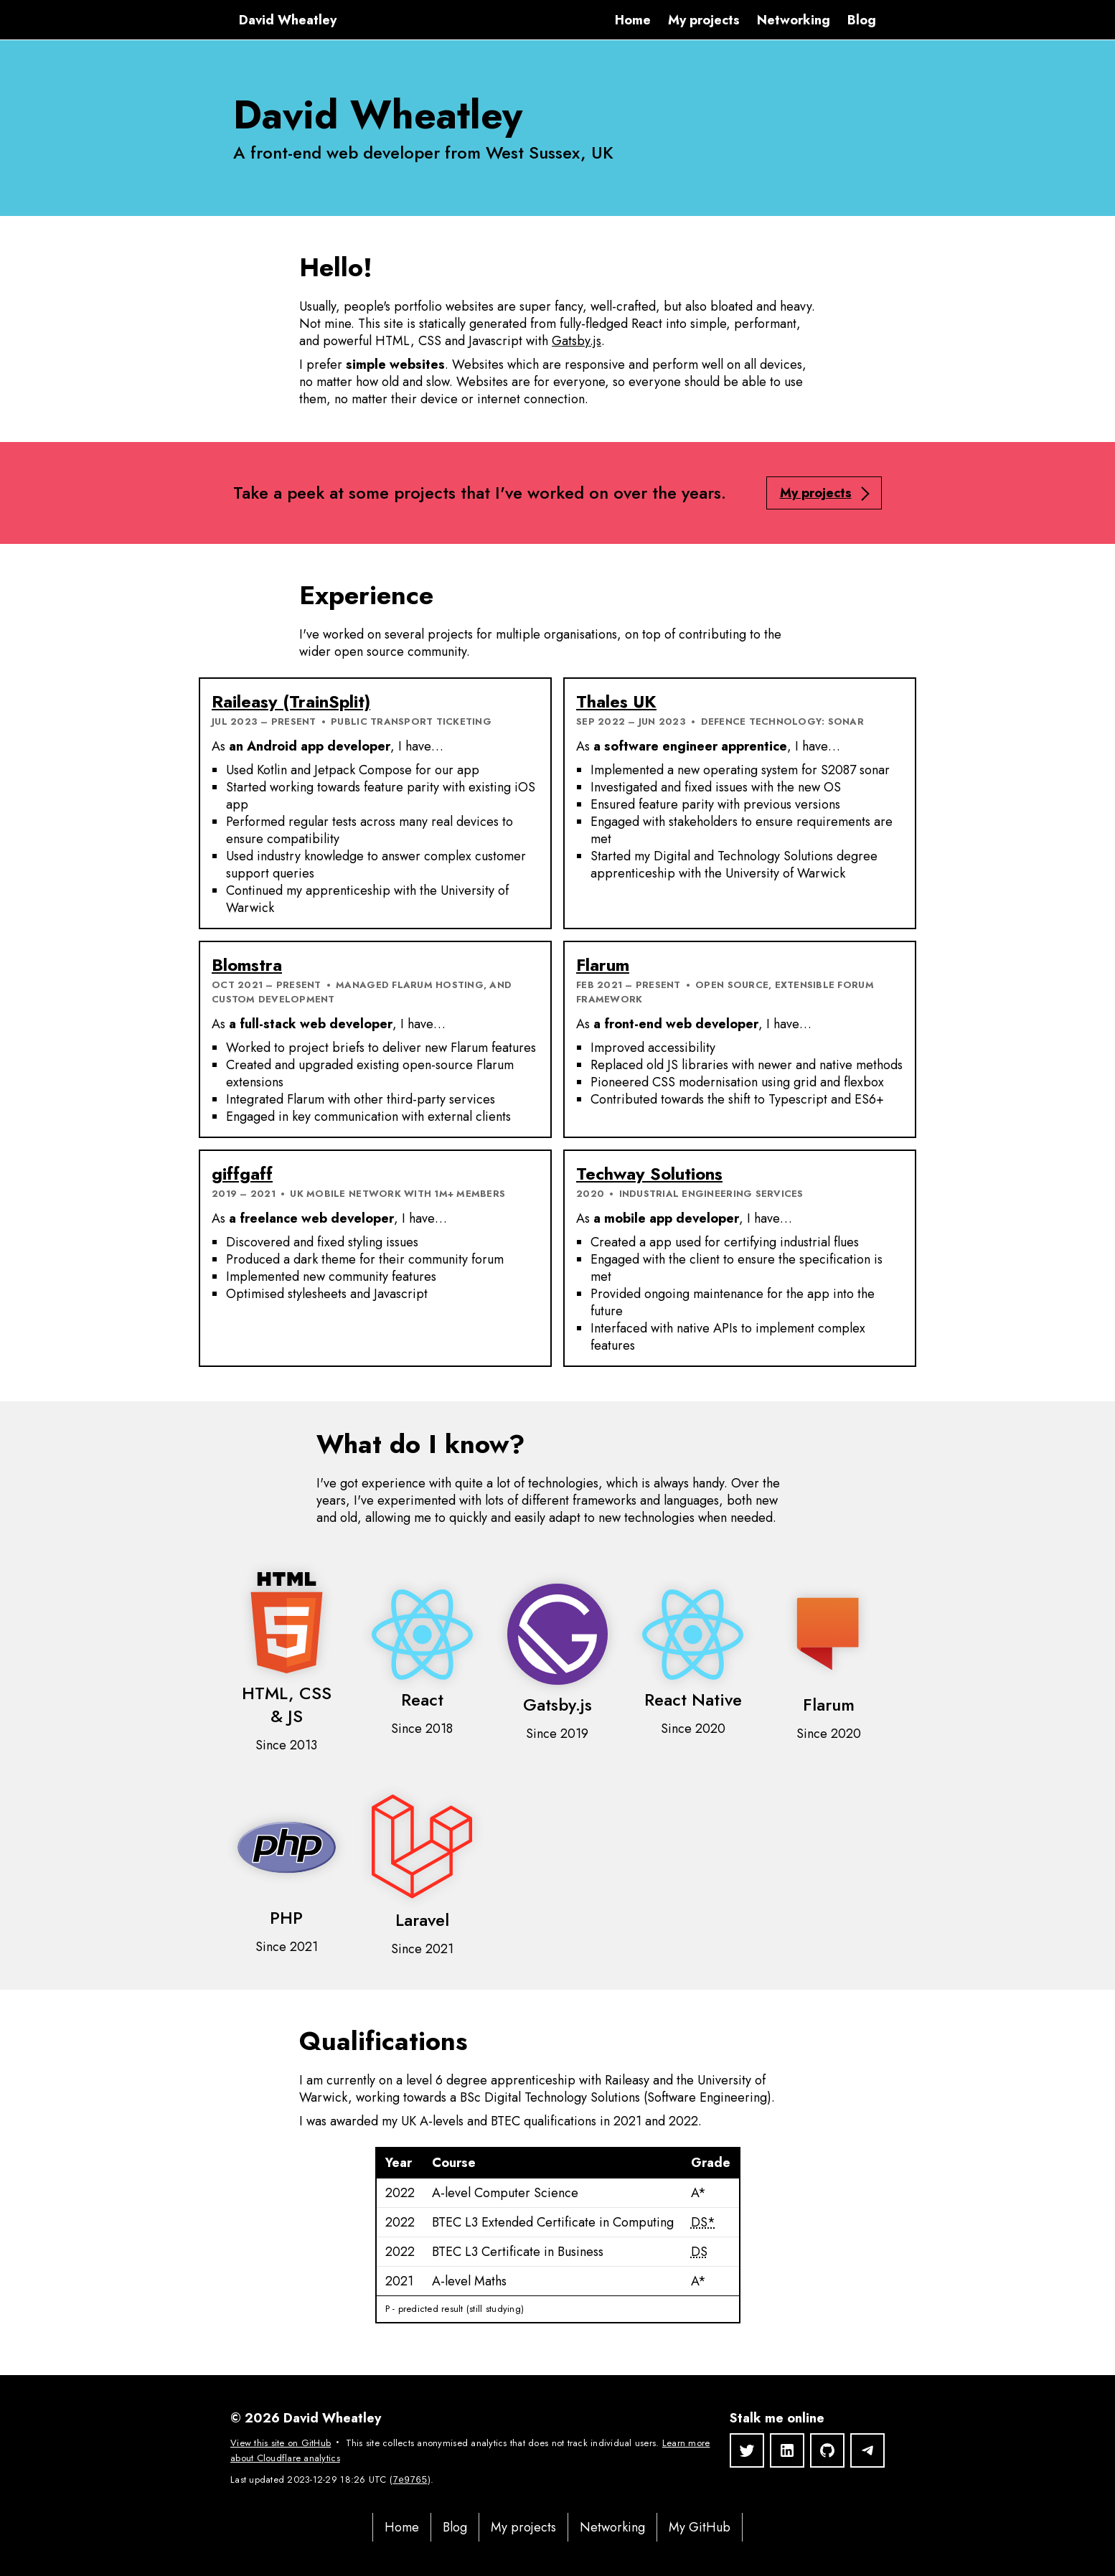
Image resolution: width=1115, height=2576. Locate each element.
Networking (793, 20)
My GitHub (699, 2527)
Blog (861, 20)
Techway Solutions (649, 1173)
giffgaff (242, 1173)
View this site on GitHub (280, 2443)
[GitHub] (827, 2450)
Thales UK (616, 701)
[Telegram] (867, 2450)
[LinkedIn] (787, 2450)
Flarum (602, 964)
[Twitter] (747, 2450)
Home (633, 20)
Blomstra (247, 964)
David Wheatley (288, 20)
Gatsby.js (576, 341)
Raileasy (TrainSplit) (291, 701)
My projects (704, 20)
